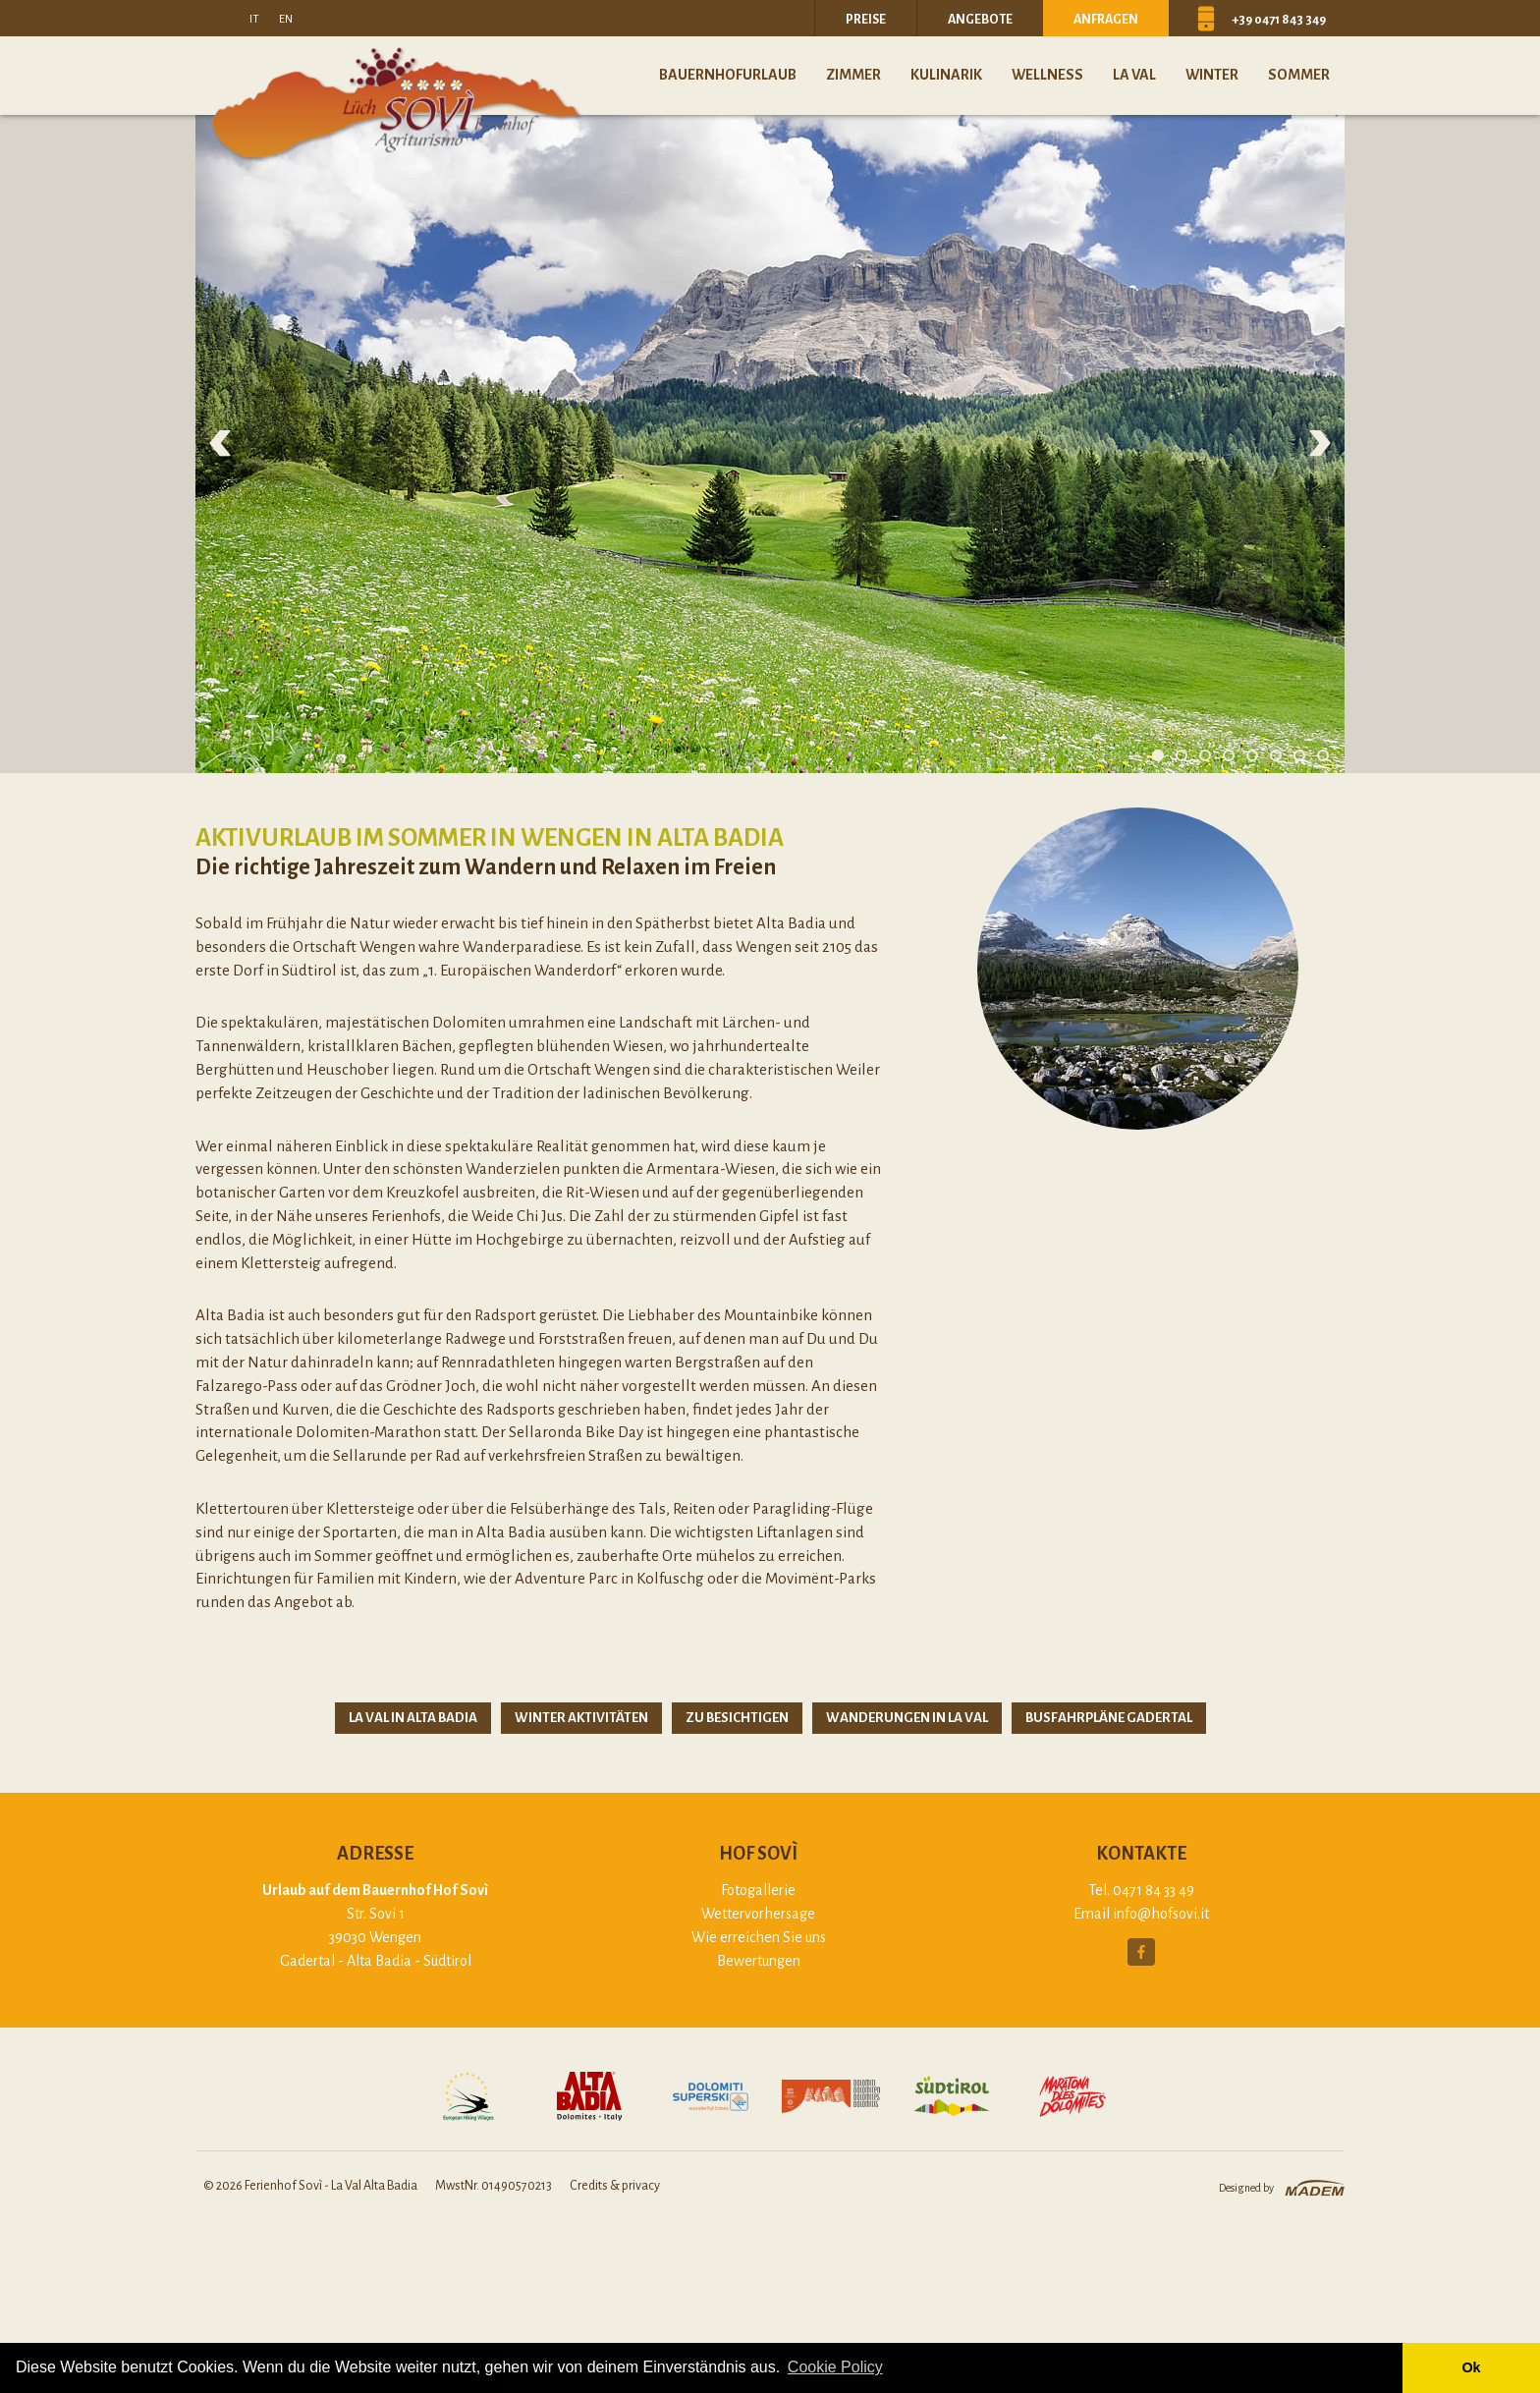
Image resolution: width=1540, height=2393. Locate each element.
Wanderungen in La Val (907, 1717)
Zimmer (853, 75)
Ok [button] (1470, 2367)
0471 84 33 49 (1153, 1890)
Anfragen (1105, 20)
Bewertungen (758, 1961)
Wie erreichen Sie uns (758, 1937)
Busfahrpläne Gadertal (1108, 1717)
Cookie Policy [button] (835, 2367)
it (254, 19)
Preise (866, 20)
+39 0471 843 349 (1279, 20)
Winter (1211, 75)
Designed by (1246, 2188)
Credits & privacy (615, 2186)
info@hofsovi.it (1161, 1913)
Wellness (1047, 75)
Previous (220, 443)
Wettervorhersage (758, 1913)
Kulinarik (946, 75)
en (286, 19)
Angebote (980, 20)
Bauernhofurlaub (728, 75)
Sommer (1299, 75)
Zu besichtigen (737, 1717)
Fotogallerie (758, 1890)
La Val (1134, 75)
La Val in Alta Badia (413, 1717)
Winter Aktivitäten (581, 1717)
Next (1320, 443)
